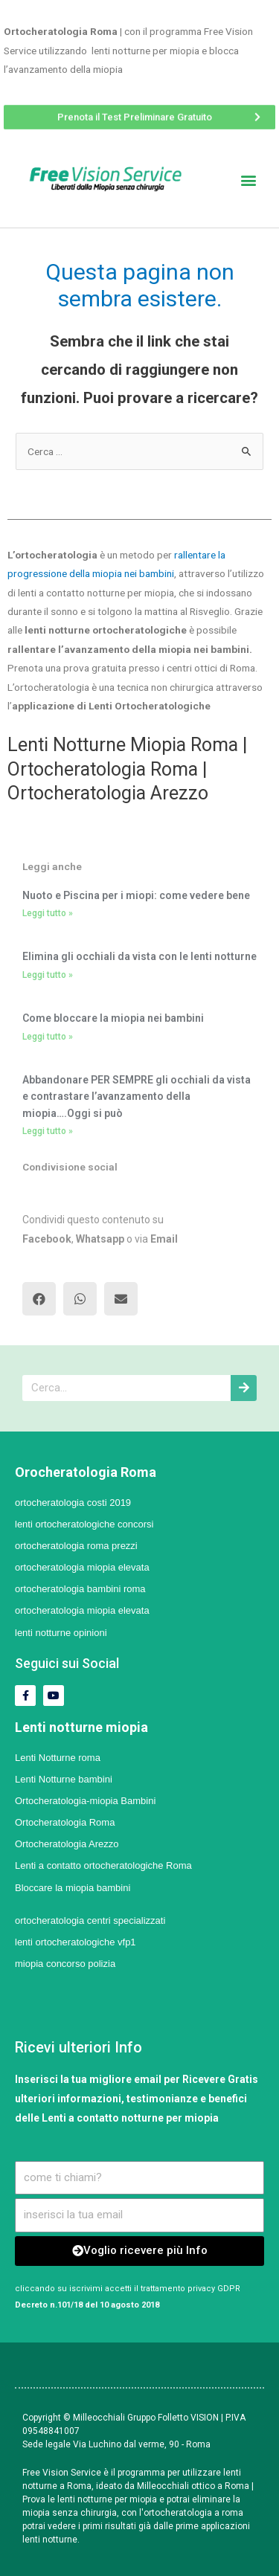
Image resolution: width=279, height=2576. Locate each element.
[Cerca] (244, 1388)
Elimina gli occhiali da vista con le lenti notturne (139, 956)
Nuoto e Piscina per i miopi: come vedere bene (136, 895)
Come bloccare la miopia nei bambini (113, 1018)
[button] (139, 115)
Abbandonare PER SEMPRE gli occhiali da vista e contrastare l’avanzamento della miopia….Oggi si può (136, 1096)
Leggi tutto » (47, 913)
